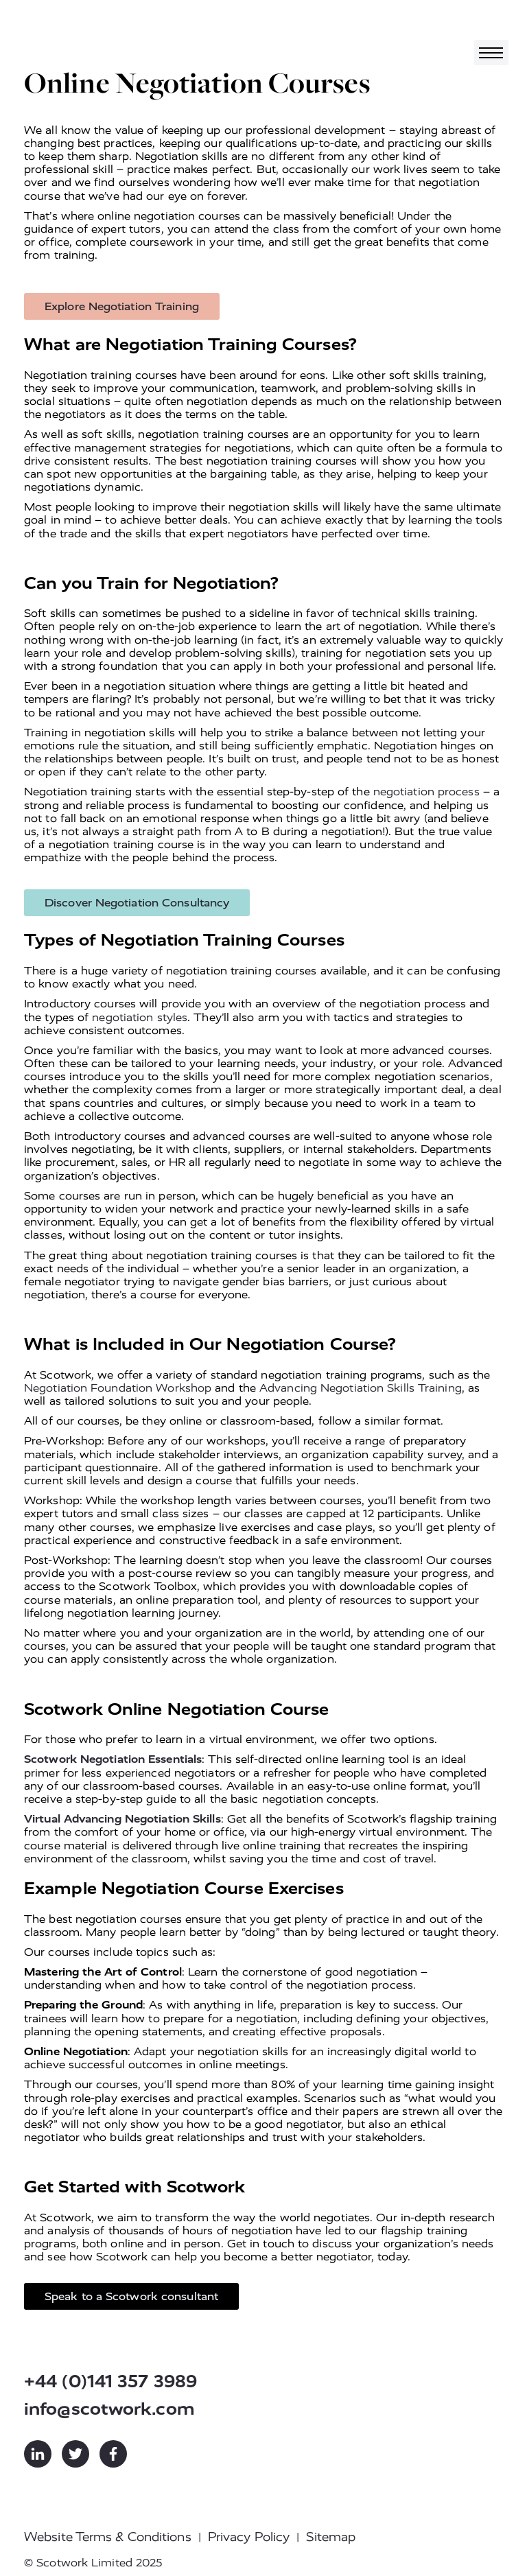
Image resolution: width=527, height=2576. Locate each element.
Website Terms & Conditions (107, 2537)
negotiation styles (139, 1017)
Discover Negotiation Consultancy (137, 902)
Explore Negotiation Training (122, 306)
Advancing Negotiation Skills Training (360, 1387)
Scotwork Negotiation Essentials (113, 1759)
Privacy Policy (249, 2537)
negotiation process (426, 791)
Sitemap (330, 2537)
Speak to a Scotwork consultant (131, 2296)
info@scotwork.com (109, 2409)
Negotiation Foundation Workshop (117, 1387)
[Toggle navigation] (491, 52)
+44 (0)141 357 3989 (110, 2381)
